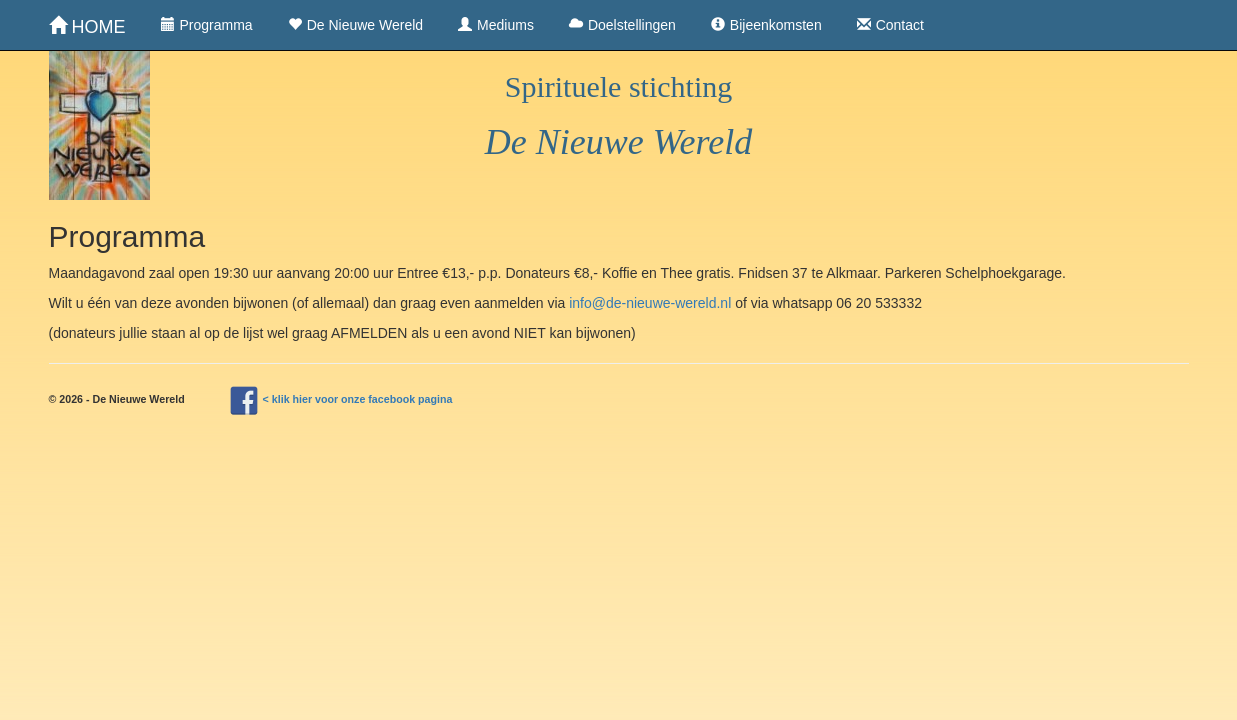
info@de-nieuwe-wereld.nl (650, 303)
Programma (207, 25)
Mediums (496, 25)
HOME (87, 26)
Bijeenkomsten (766, 25)
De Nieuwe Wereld (355, 25)
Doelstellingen (622, 25)
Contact (890, 25)
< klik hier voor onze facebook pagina (358, 399)
